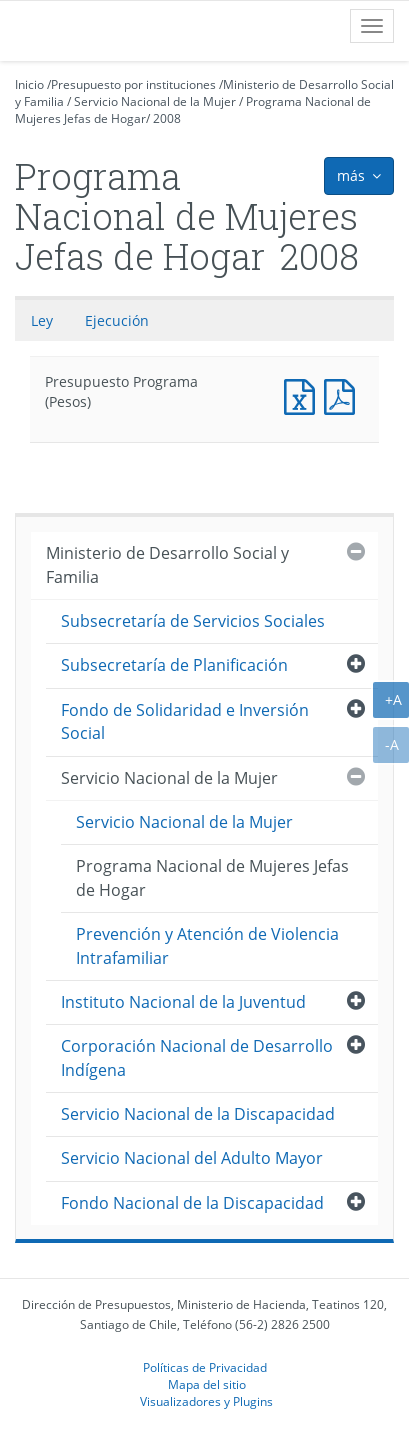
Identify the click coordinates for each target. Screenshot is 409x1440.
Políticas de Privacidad (205, 1367)
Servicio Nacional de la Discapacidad (198, 1114)
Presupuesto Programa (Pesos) (304, 394)
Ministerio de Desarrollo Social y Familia (167, 564)
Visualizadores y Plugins (206, 1401)
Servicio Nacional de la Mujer (155, 101)
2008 (167, 118)
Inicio (29, 84)
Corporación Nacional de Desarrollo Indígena (197, 1057)
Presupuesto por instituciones (133, 84)
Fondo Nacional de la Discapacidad (192, 1203)
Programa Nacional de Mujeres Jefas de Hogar (212, 877)
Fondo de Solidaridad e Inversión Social (185, 721)
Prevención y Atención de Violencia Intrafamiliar (207, 945)
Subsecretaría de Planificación (174, 665)
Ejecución (117, 320)
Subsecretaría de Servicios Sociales (193, 621)
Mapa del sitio (207, 1384)
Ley (42, 320)
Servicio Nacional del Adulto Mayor (192, 1158)
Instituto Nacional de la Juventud (183, 1002)
